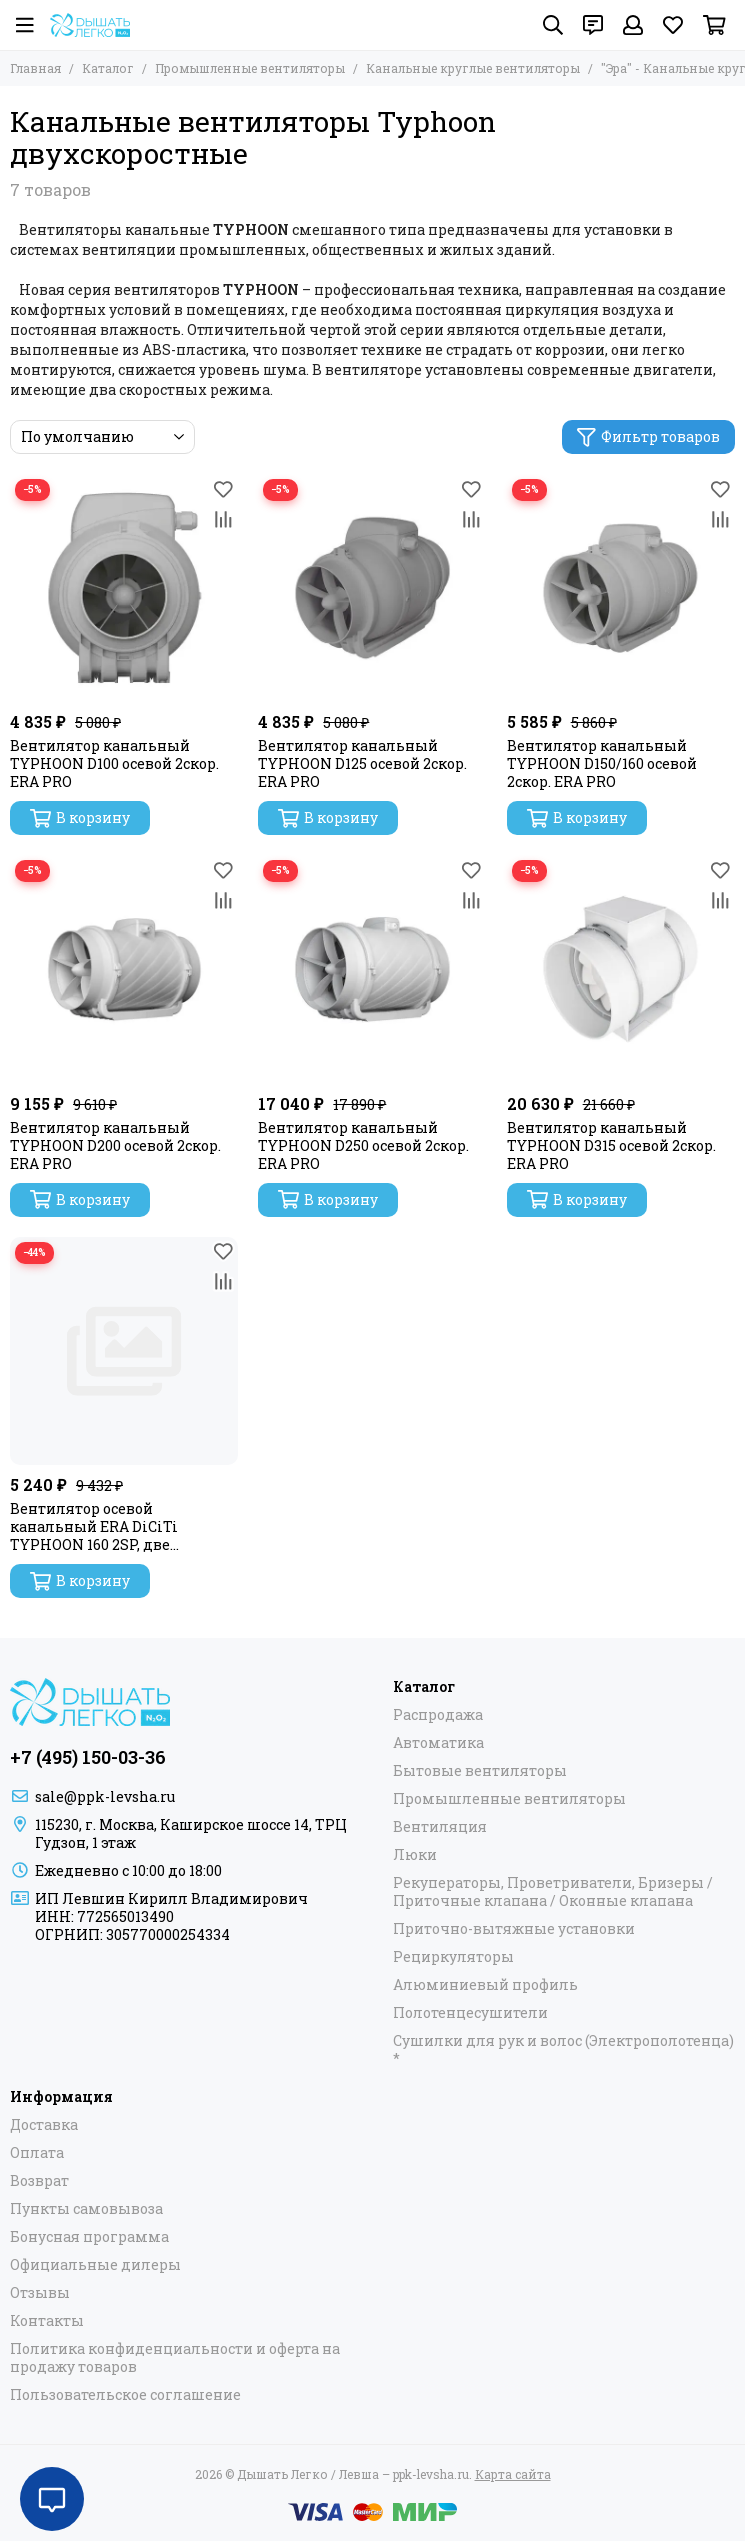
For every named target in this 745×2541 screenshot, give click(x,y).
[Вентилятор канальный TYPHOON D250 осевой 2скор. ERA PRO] (372, 969)
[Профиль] (633, 25)
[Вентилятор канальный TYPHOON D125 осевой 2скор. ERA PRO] (372, 588)
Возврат (39, 2181)
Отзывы (40, 2293)
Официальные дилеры (95, 2265)
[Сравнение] (223, 519)
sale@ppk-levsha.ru (105, 1796)
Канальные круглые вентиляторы (473, 68)
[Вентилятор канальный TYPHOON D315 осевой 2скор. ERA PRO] (621, 969)
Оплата (37, 2153)
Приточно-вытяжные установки (514, 1929)
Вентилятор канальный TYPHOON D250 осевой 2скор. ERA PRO (363, 1146)
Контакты (47, 2321)
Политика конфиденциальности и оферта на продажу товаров (175, 2358)
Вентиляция (440, 1827)
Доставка (44, 2125)
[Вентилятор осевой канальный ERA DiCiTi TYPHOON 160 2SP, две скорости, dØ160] (124, 1351)
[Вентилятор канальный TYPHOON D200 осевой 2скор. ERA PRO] (124, 969)
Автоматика (438, 1743)
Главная (35, 68)
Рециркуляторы (453, 1957)
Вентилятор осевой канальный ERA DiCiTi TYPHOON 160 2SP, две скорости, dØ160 (94, 1527)
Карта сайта (513, 2474)
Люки (415, 1855)
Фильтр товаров (648, 436)
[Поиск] (553, 25)
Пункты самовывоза (86, 2209)
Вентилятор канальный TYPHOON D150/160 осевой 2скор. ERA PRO (602, 764)
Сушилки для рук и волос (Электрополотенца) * (563, 2050)
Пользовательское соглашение (125, 2395)
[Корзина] (714, 25)
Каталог (108, 68)
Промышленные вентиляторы (250, 68)
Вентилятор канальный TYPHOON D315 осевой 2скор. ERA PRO (611, 1146)
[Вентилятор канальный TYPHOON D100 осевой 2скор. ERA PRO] (124, 588)
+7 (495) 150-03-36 (88, 1757)
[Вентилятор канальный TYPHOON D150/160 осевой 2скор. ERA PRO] (621, 588)
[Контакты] (593, 25)
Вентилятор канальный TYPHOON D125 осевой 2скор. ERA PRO (362, 764)
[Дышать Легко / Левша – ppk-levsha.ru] (90, 25)
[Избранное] (673, 25)
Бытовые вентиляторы (480, 1771)
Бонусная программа (89, 2237)
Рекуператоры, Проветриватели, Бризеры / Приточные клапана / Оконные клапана (553, 1892)
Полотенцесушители (470, 2013)
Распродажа (438, 1715)
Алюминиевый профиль (485, 1985)
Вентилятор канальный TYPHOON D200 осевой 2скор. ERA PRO (115, 1146)
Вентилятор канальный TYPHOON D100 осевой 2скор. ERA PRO (114, 764)
